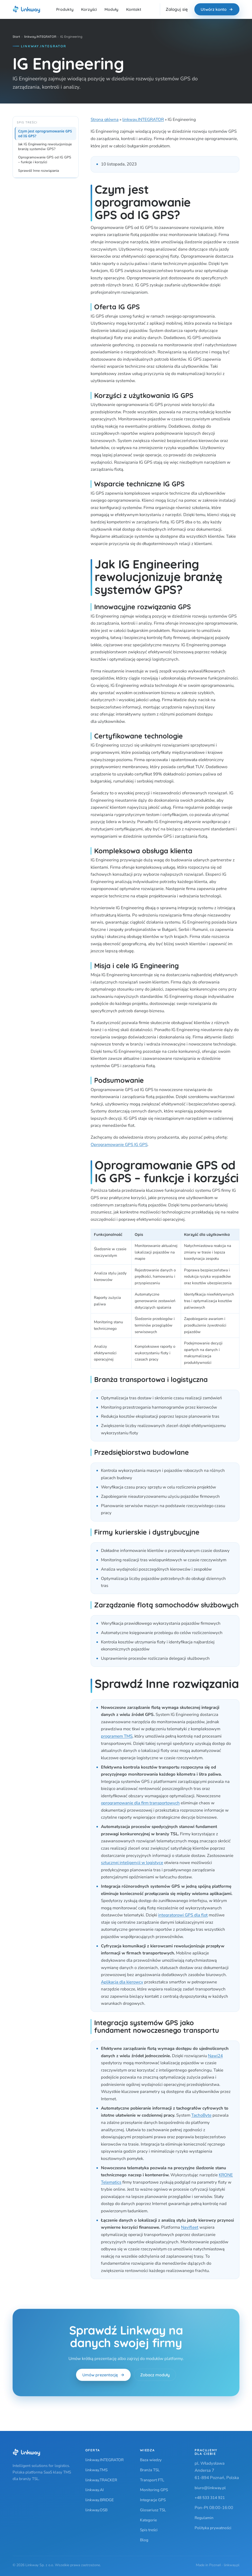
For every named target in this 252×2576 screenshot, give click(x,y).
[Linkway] (26, 2452)
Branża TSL (150, 2469)
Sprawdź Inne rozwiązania (38, 170)
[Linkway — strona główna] (26, 9)
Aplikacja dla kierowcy (122, 1982)
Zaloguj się (177, 9)
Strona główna (105, 119)
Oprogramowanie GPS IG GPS (119, 1144)
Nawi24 (215, 2056)
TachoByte (201, 2115)
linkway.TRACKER (101, 2480)
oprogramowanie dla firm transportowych (140, 1803)
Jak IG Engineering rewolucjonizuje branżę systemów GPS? (45, 146)
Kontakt (133, 9)
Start (16, 37)
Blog (144, 2540)
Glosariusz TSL (153, 2510)
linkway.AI (94, 2489)
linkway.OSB (96, 2510)
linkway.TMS (96, 2469)
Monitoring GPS (154, 2489)
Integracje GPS (153, 2499)
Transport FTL (152, 2480)
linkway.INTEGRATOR (40, 37)
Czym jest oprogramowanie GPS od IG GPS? (45, 133)
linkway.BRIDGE (99, 2499)
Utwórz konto (217, 9)
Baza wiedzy (151, 2459)
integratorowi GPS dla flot (183, 1915)
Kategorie (148, 2520)
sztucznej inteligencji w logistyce (132, 1863)
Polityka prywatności (213, 2527)
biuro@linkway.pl (210, 2487)
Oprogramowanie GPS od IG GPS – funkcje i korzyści (44, 159)
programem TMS (116, 1736)
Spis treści (149, 2529)
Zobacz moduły (155, 2380)
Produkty (65, 9)
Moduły (111, 9)
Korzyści (89, 9)
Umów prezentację (103, 2380)
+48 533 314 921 (210, 2497)
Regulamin (204, 2517)
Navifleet (189, 2227)
